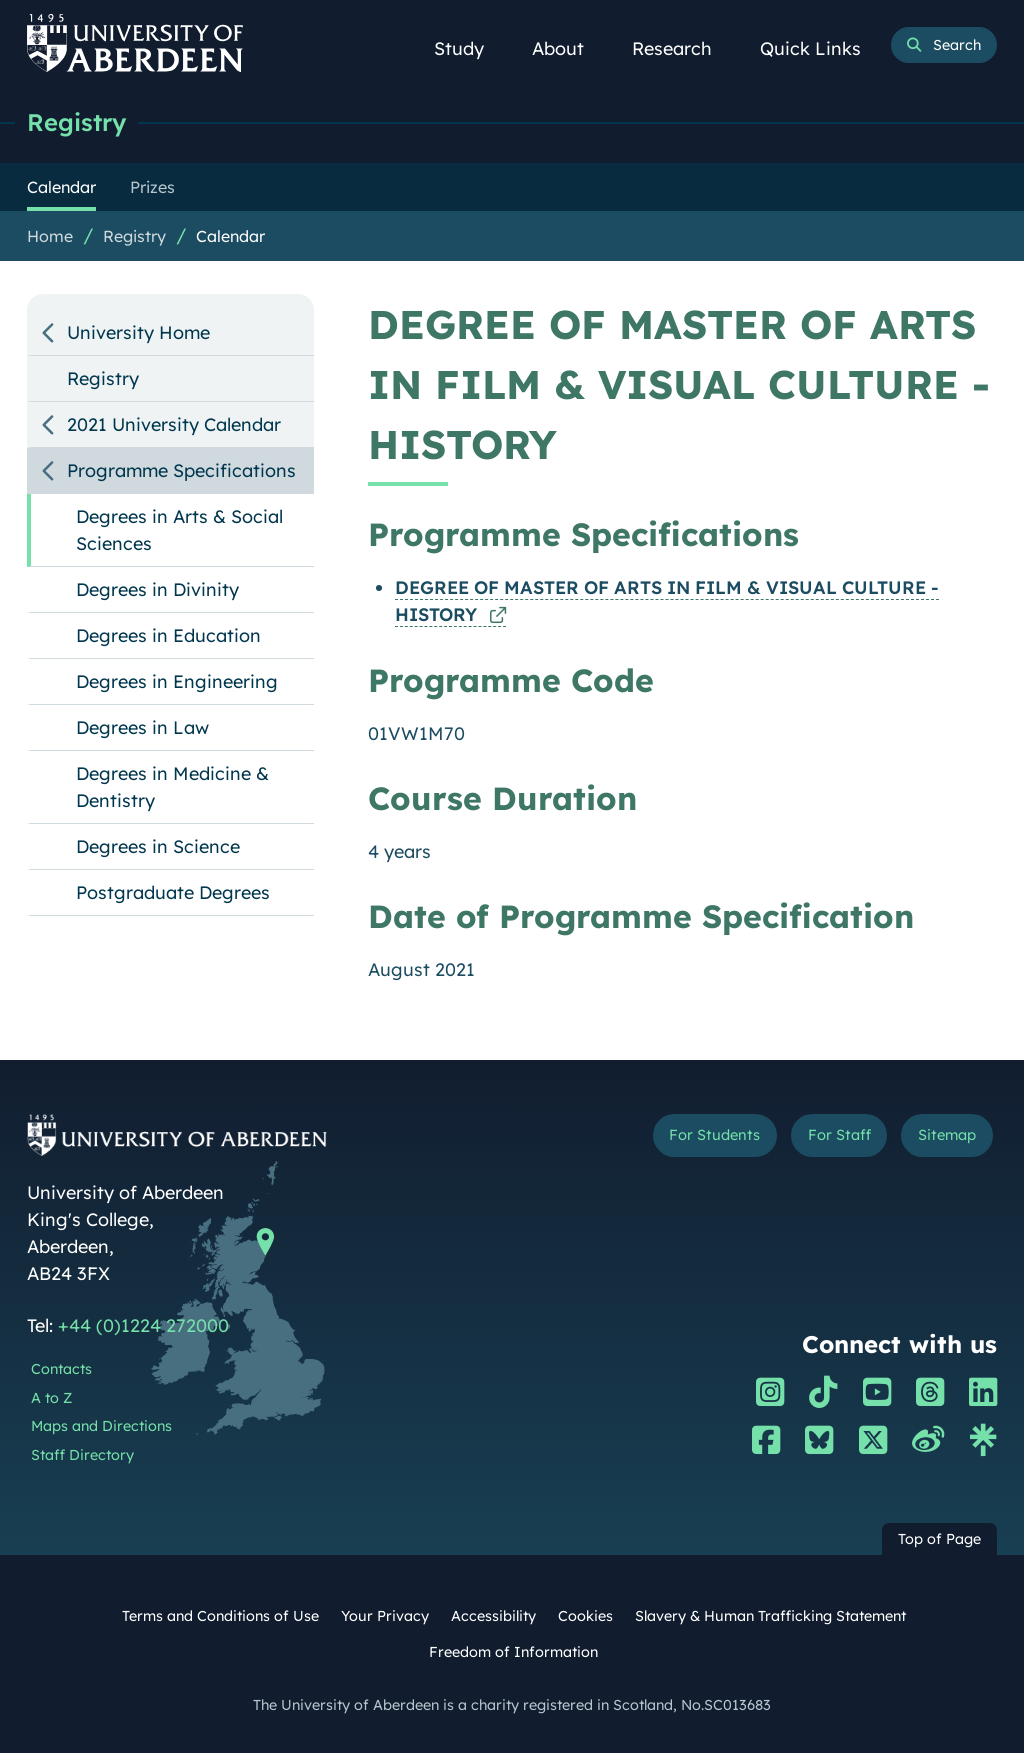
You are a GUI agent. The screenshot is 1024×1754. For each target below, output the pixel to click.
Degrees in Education (168, 636)
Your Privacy (385, 1617)
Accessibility (493, 1617)
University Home (138, 333)
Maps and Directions (101, 1427)
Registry (79, 122)
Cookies (585, 1617)
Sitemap (942, 1138)
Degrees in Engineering (177, 682)
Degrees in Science (158, 847)
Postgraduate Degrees (173, 893)
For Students (691, 1138)
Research (683, 48)
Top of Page (939, 1540)
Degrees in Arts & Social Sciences (179, 531)
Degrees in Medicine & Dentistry (172, 788)
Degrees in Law (142, 728)
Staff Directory (82, 1456)
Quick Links (821, 48)
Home (50, 237)
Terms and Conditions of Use (220, 1617)
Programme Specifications (181, 471)
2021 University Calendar (174, 425)
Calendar (230, 237)
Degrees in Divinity (157, 590)
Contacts (61, 1370)
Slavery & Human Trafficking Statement (770, 1617)
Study (470, 48)
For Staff (825, 1138)
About (569, 48)
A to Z (51, 1399)
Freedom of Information (513, 1653)
